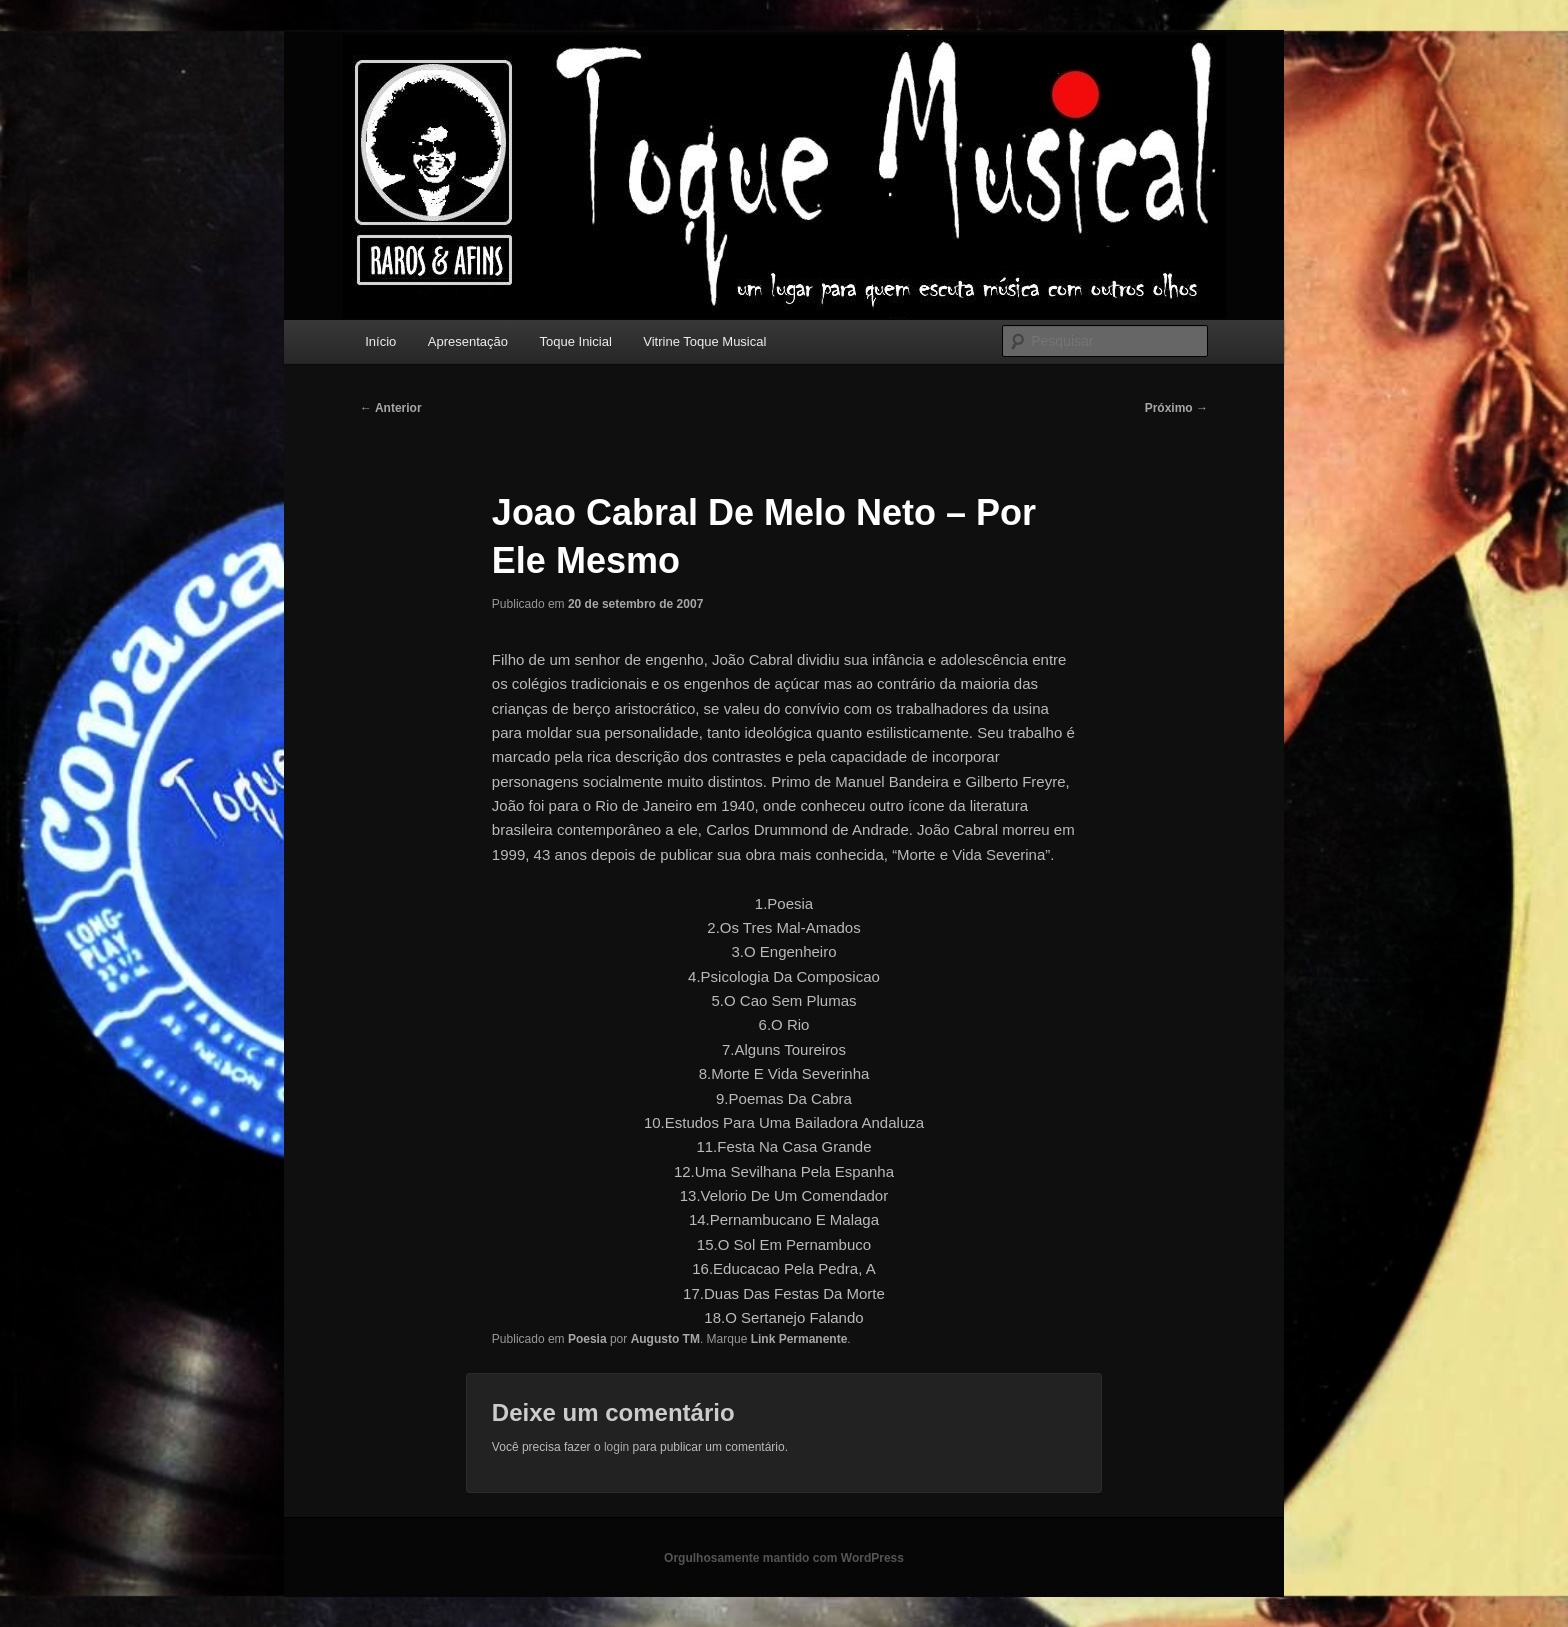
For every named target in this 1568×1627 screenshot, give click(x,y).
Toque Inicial (576, 341)
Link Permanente (799, 1339)
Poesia (587, 1339)
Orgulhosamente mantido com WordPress (784, 1558)
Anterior (391, 408)
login (616, 1447)
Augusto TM (665, 1339)
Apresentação (468, 341)
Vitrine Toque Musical (704, 341)
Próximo (1176, 408)
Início (380, 341)
